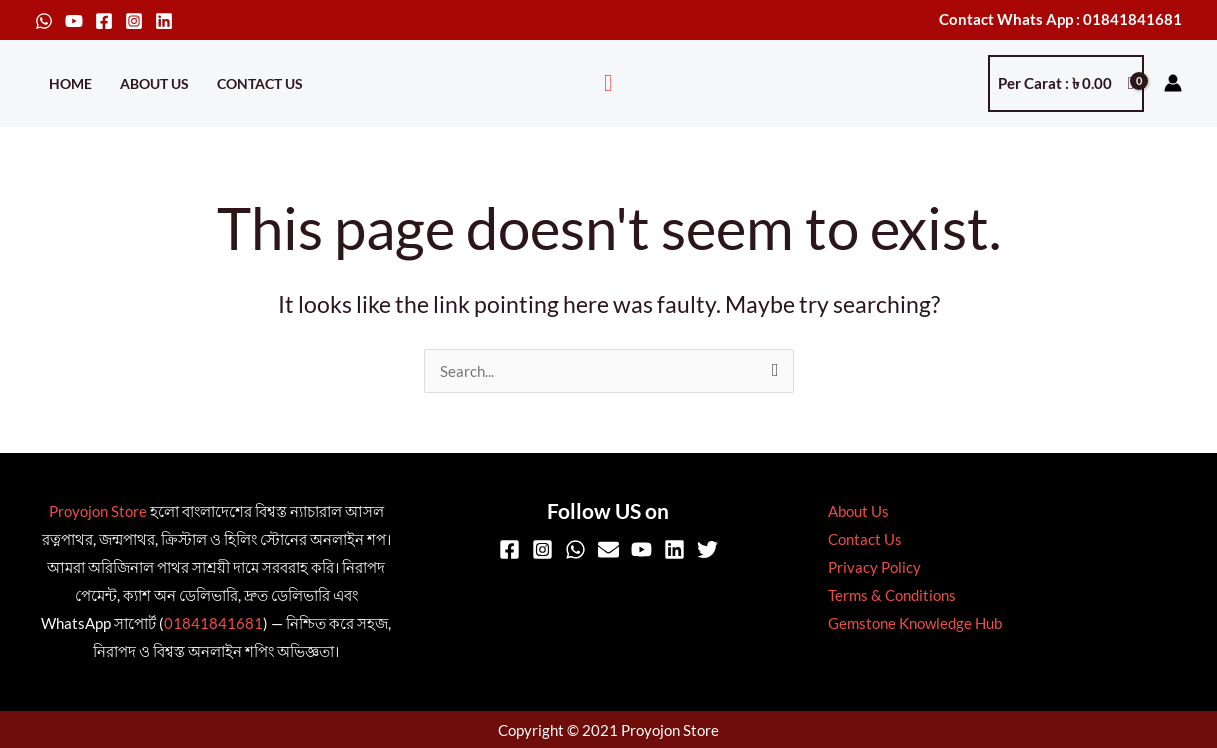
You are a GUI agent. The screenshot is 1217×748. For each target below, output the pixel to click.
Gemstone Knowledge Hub (912, 623)
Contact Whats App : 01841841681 (1060, 19)
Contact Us (260, 83)
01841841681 (213, 623)
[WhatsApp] (44, 21)
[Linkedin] (164, 21)
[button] (608, 83)
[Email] (608, 549)
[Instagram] (134, 21)
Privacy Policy (871, 567)
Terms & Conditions (889, 595)
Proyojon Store (98, 511)
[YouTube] (74, 21)
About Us (154, 83)
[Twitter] (707, 549)
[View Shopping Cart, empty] (1066, 83)
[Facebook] (104, 21)
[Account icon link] (1173, 83)
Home (70, 83)
